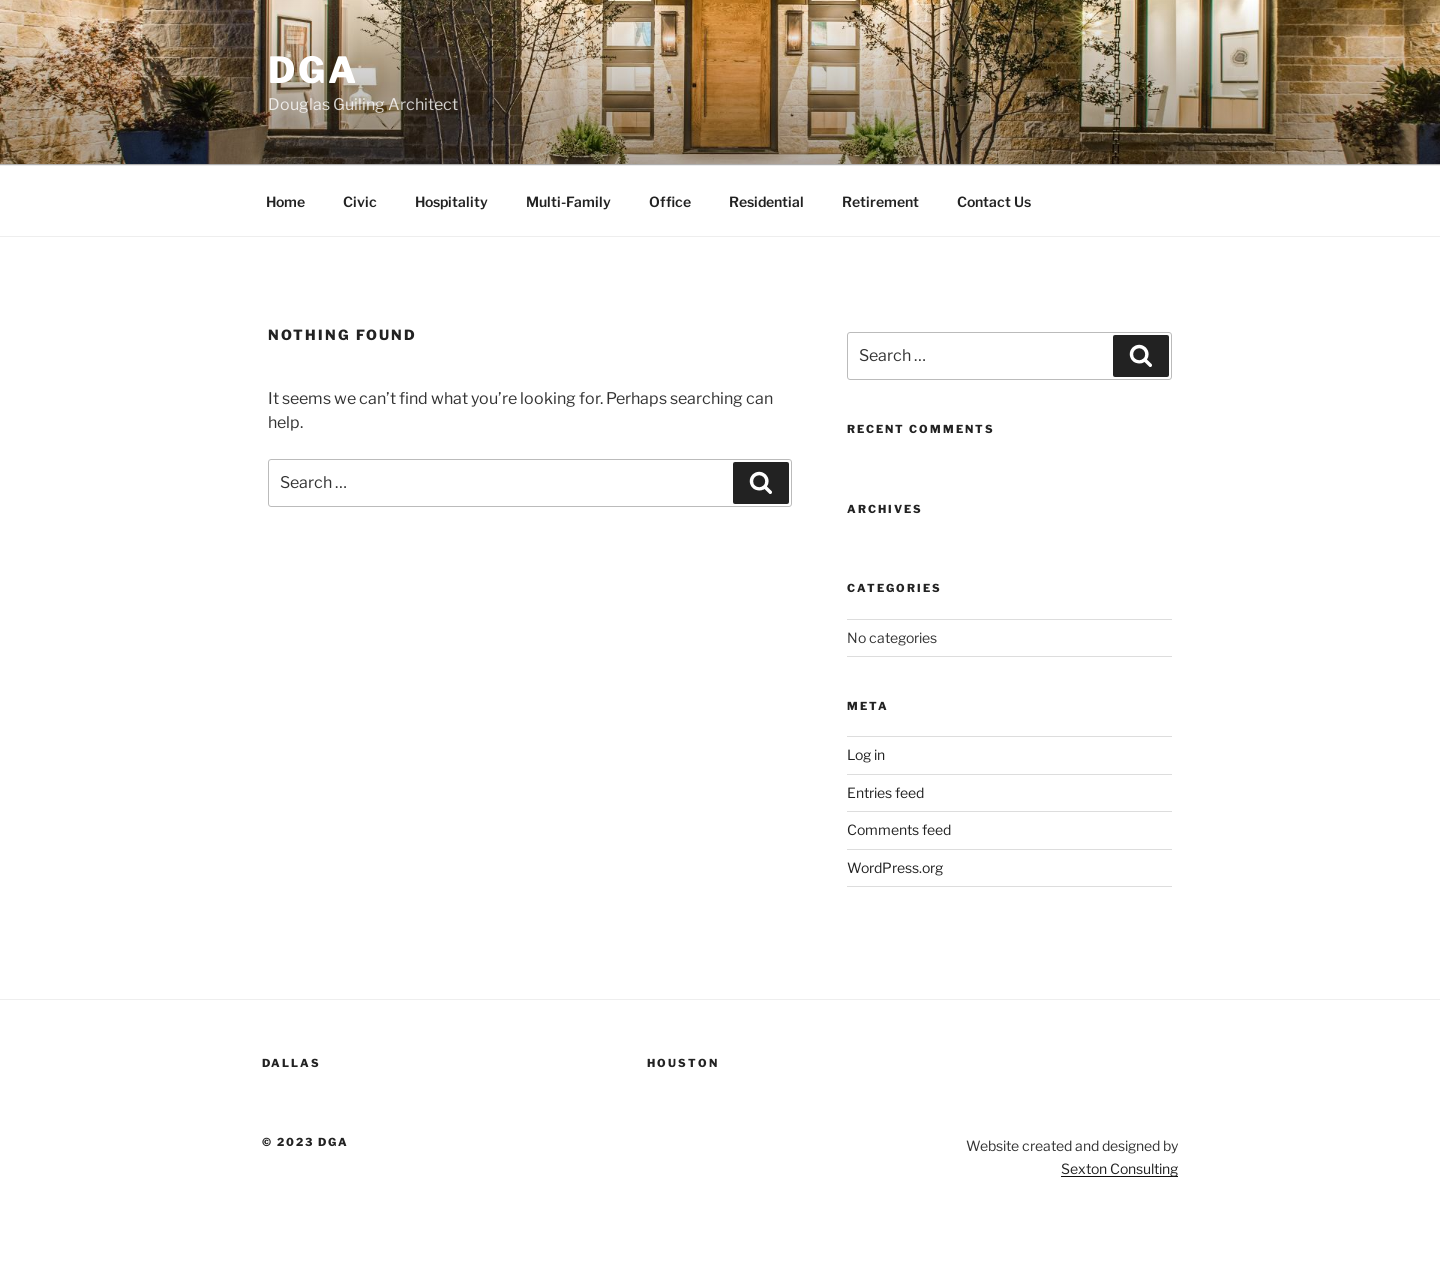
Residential (766, 201)
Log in (866, 754)
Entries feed (885, 792)
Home (285, 201)
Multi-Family (568, 201)
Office (670, 201)
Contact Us (994, 201)
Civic (360, 201)
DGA (313, 70)
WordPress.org (895, 867)
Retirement (880, 201)
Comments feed (899, 829)
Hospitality (451, 201)
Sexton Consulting (1119, 1168)
